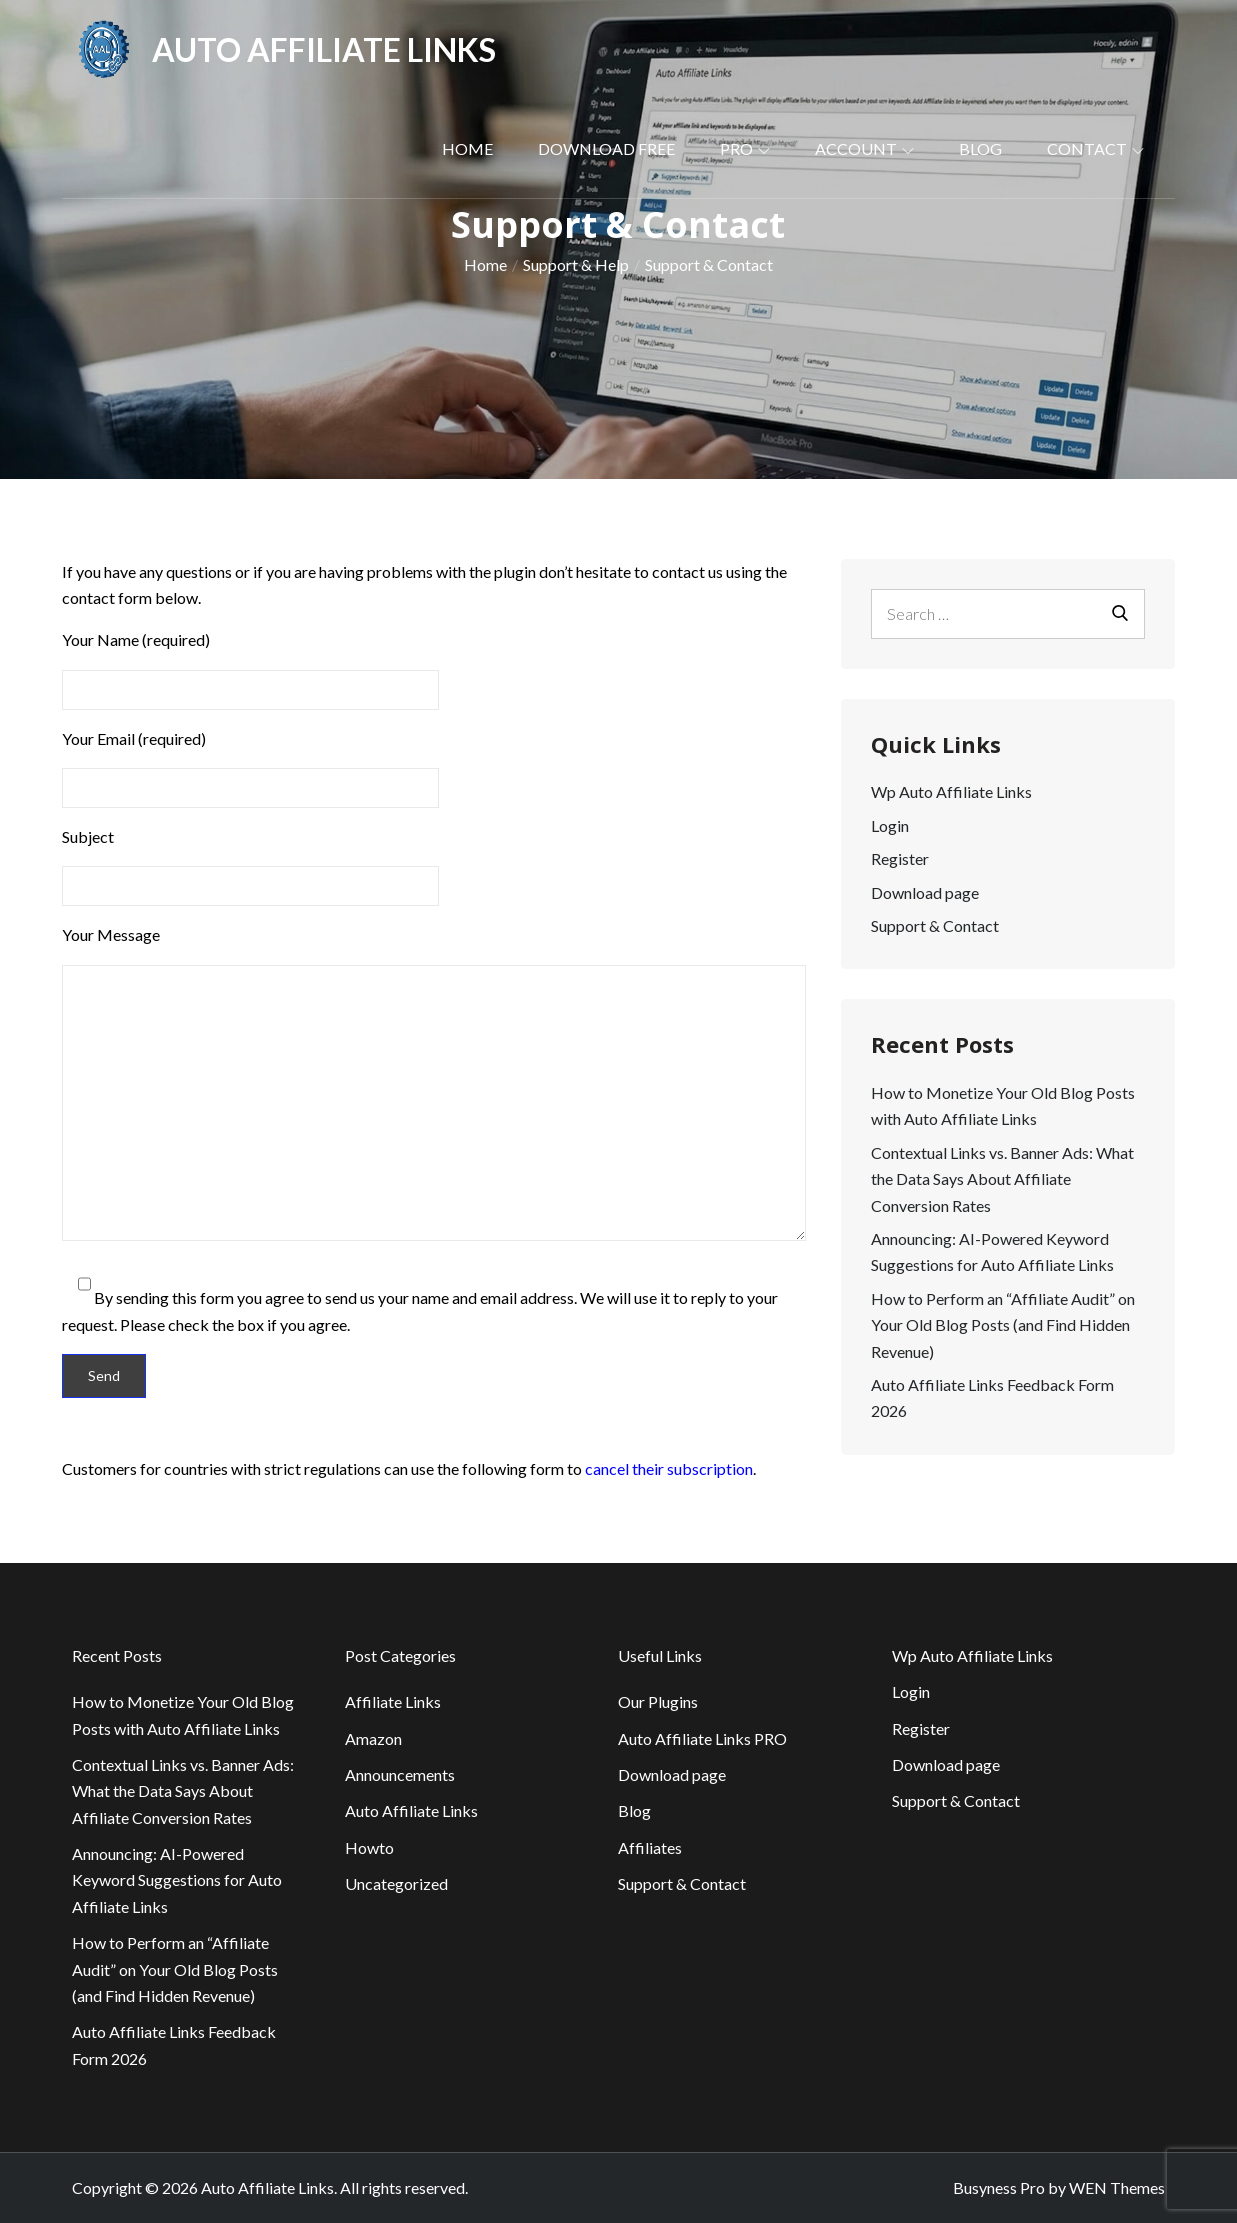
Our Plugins (658, 1701)
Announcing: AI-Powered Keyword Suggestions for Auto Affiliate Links (177, 1880)
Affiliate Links (393, 1701)
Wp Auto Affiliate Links (951, 791)
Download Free (606, 148)
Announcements (400, 1774)
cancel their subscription (669, 1468)
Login (890, 825)
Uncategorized (396, 1883)
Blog (980, 148)
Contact (1095, 148)
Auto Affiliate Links (324, 49)
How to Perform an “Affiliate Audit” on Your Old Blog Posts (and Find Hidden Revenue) (1003, 1325)
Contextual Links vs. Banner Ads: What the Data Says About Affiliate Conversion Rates (1002, 1179)
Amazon (373, 1738)
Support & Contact (935, 925)
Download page (925, 892)
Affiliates (650, 1847)
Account (864, 148)
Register (900, 858)
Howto (369, 1847)
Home (467, 148)
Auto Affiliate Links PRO (702, 1738)
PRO (745, 148)
